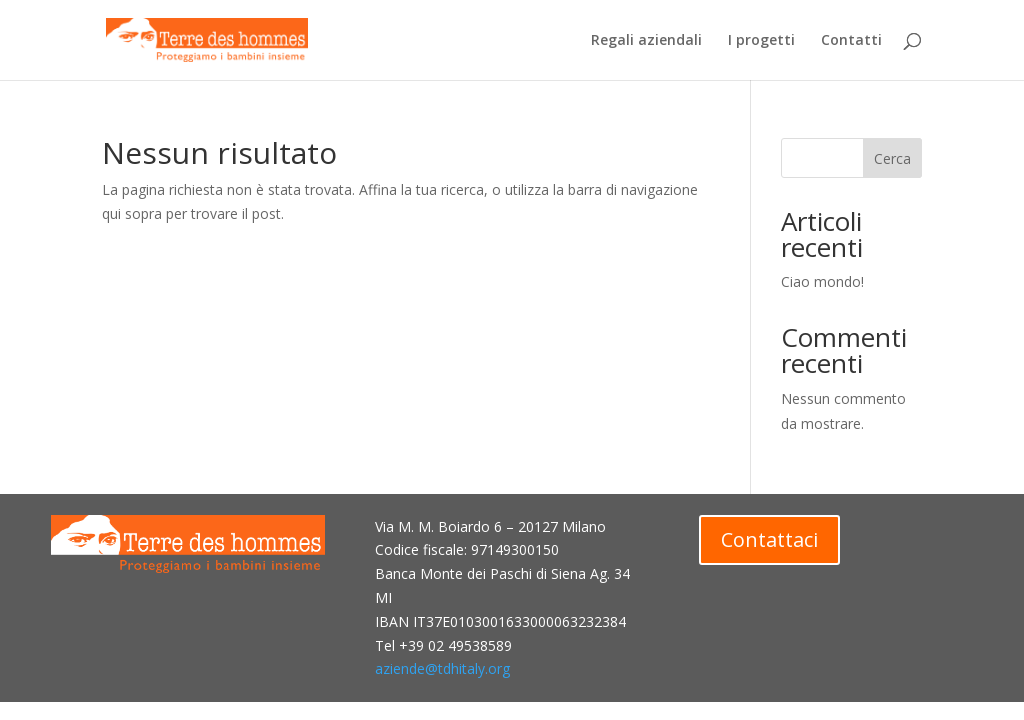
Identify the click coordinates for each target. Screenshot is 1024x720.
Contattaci (769, 539)
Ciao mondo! (822, 281)
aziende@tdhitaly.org (442, 668)
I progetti (761, 41)
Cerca (892, 158)
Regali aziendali (646, 41)
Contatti (851, 41)
